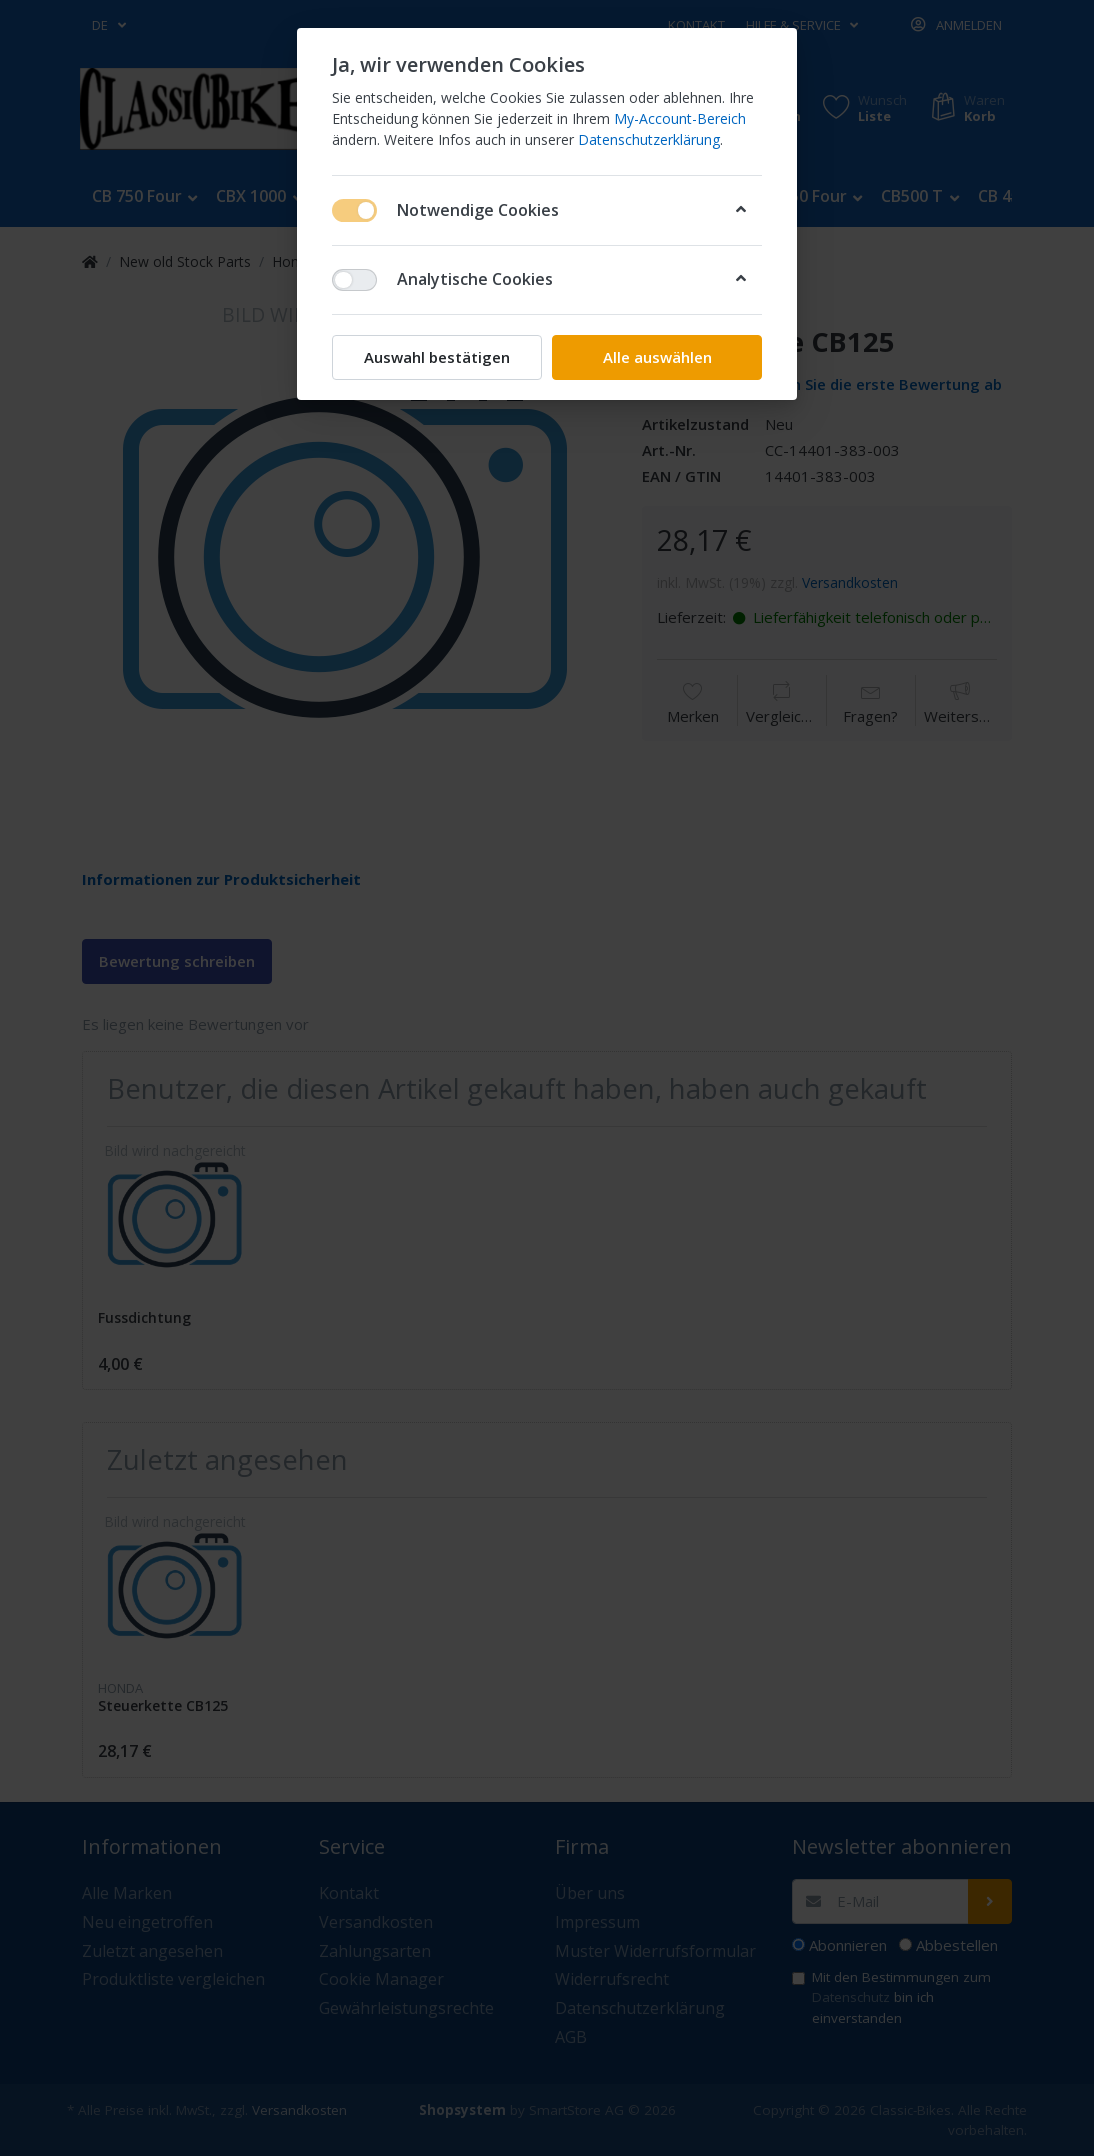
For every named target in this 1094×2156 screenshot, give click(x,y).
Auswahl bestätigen (437, 357)
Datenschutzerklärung (649, 139)
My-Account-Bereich (680, 118)
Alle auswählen (657, 357)
